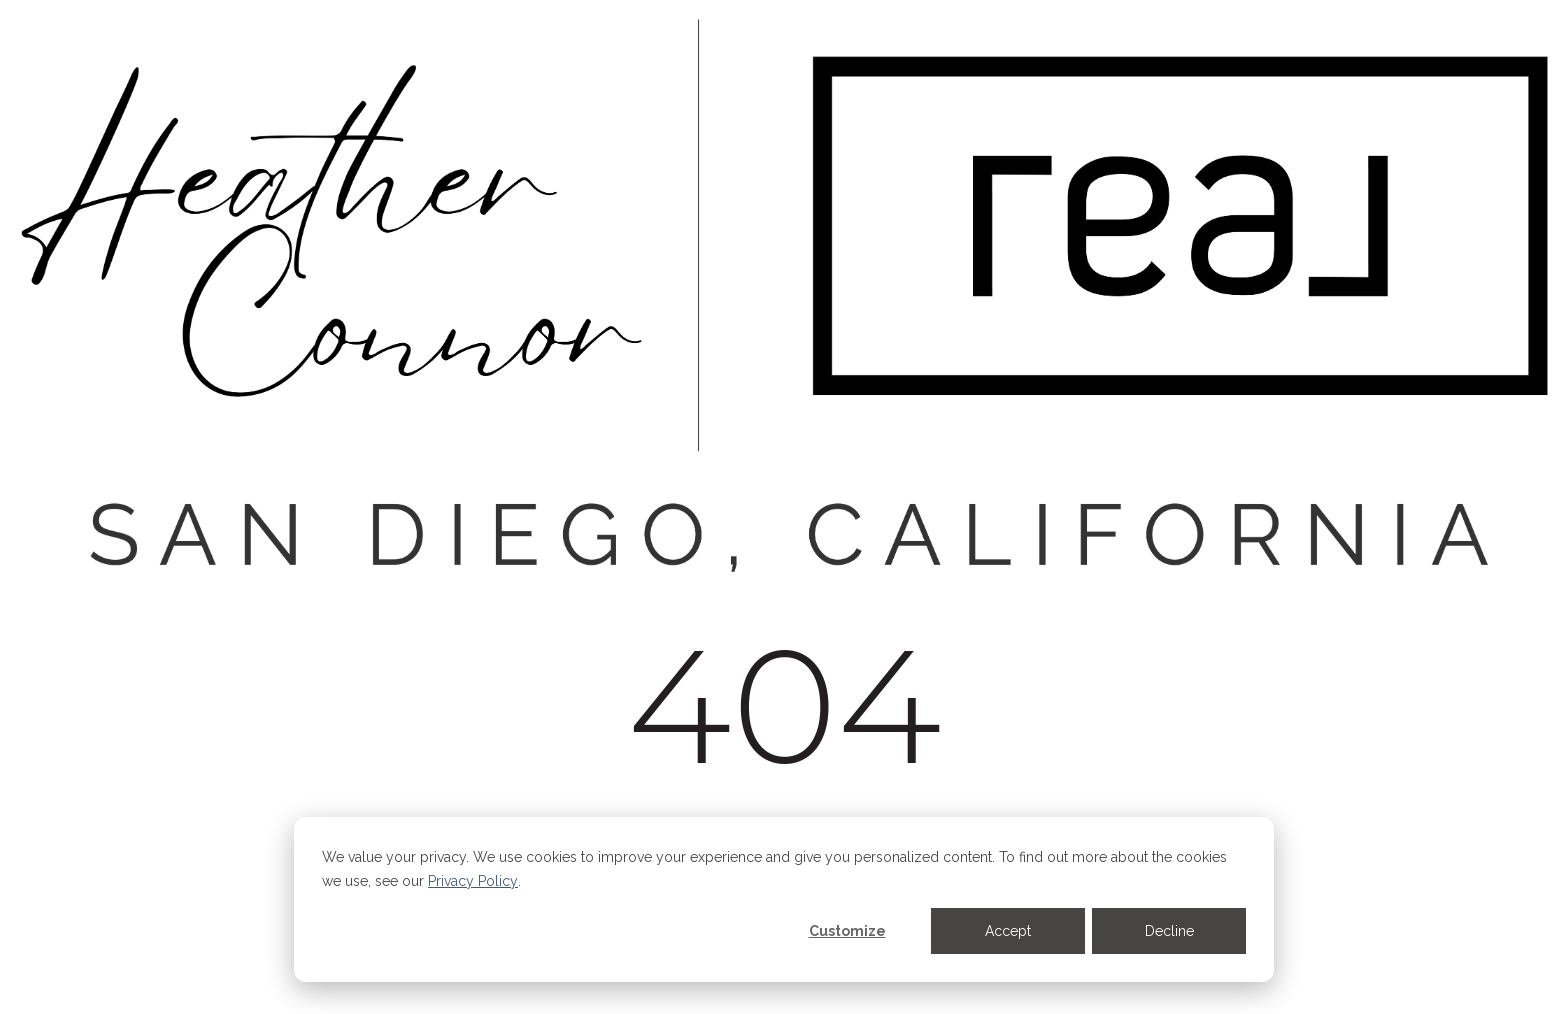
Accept (1008, 931)
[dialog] (784, 899)
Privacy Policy (473, 881)
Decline (1169, 931)
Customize (847, 931)
